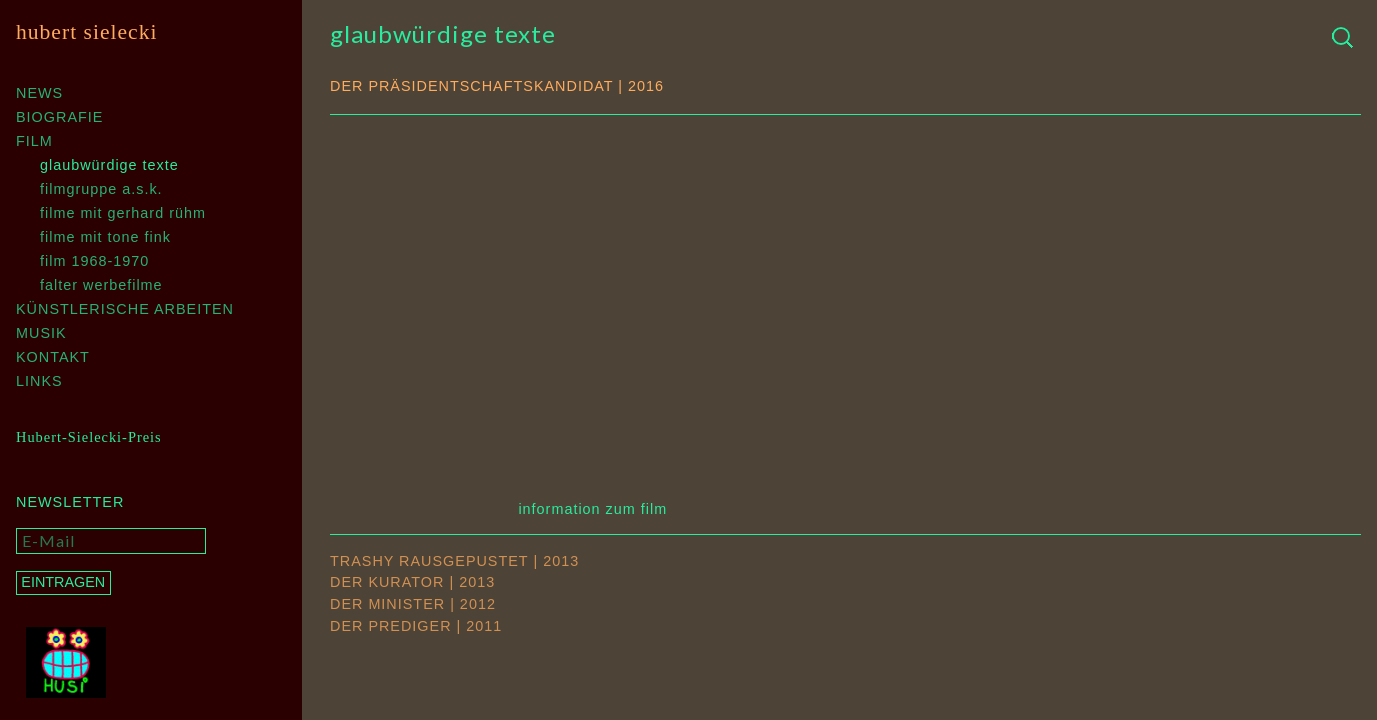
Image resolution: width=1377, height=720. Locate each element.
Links (39, 381)
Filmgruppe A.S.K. (101, 189)
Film (34, 141)
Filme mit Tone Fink (105, 237)
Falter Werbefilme (101, 285)
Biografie (59, 117)
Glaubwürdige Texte (109, 165)
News (39, 93)
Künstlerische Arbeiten (125, 309)
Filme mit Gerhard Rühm (123, 213)
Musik (41, 333)
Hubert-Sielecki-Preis (89, 437)
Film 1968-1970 (94, 261)
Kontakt (53, 357)
